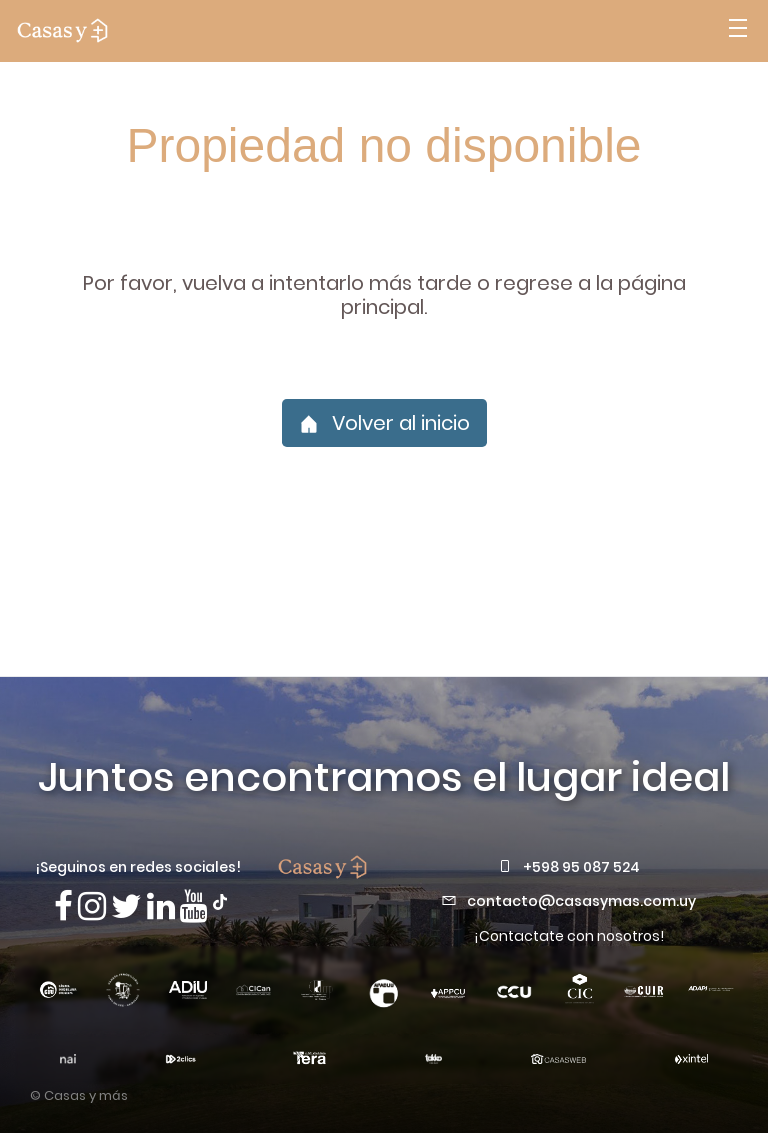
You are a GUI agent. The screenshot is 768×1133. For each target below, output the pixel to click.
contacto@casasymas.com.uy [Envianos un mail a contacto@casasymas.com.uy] (581, 901)
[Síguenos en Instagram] (92, 906)
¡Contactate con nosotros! (569, 936)
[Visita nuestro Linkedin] (161, 906)
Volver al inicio (384, 423)
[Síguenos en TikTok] (220, 900)
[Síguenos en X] (126, 906)
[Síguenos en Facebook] (63, 906)
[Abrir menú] (738, 31)
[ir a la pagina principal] (62, 31)
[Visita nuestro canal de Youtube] (194, 906)
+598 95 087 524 (581, 867)
